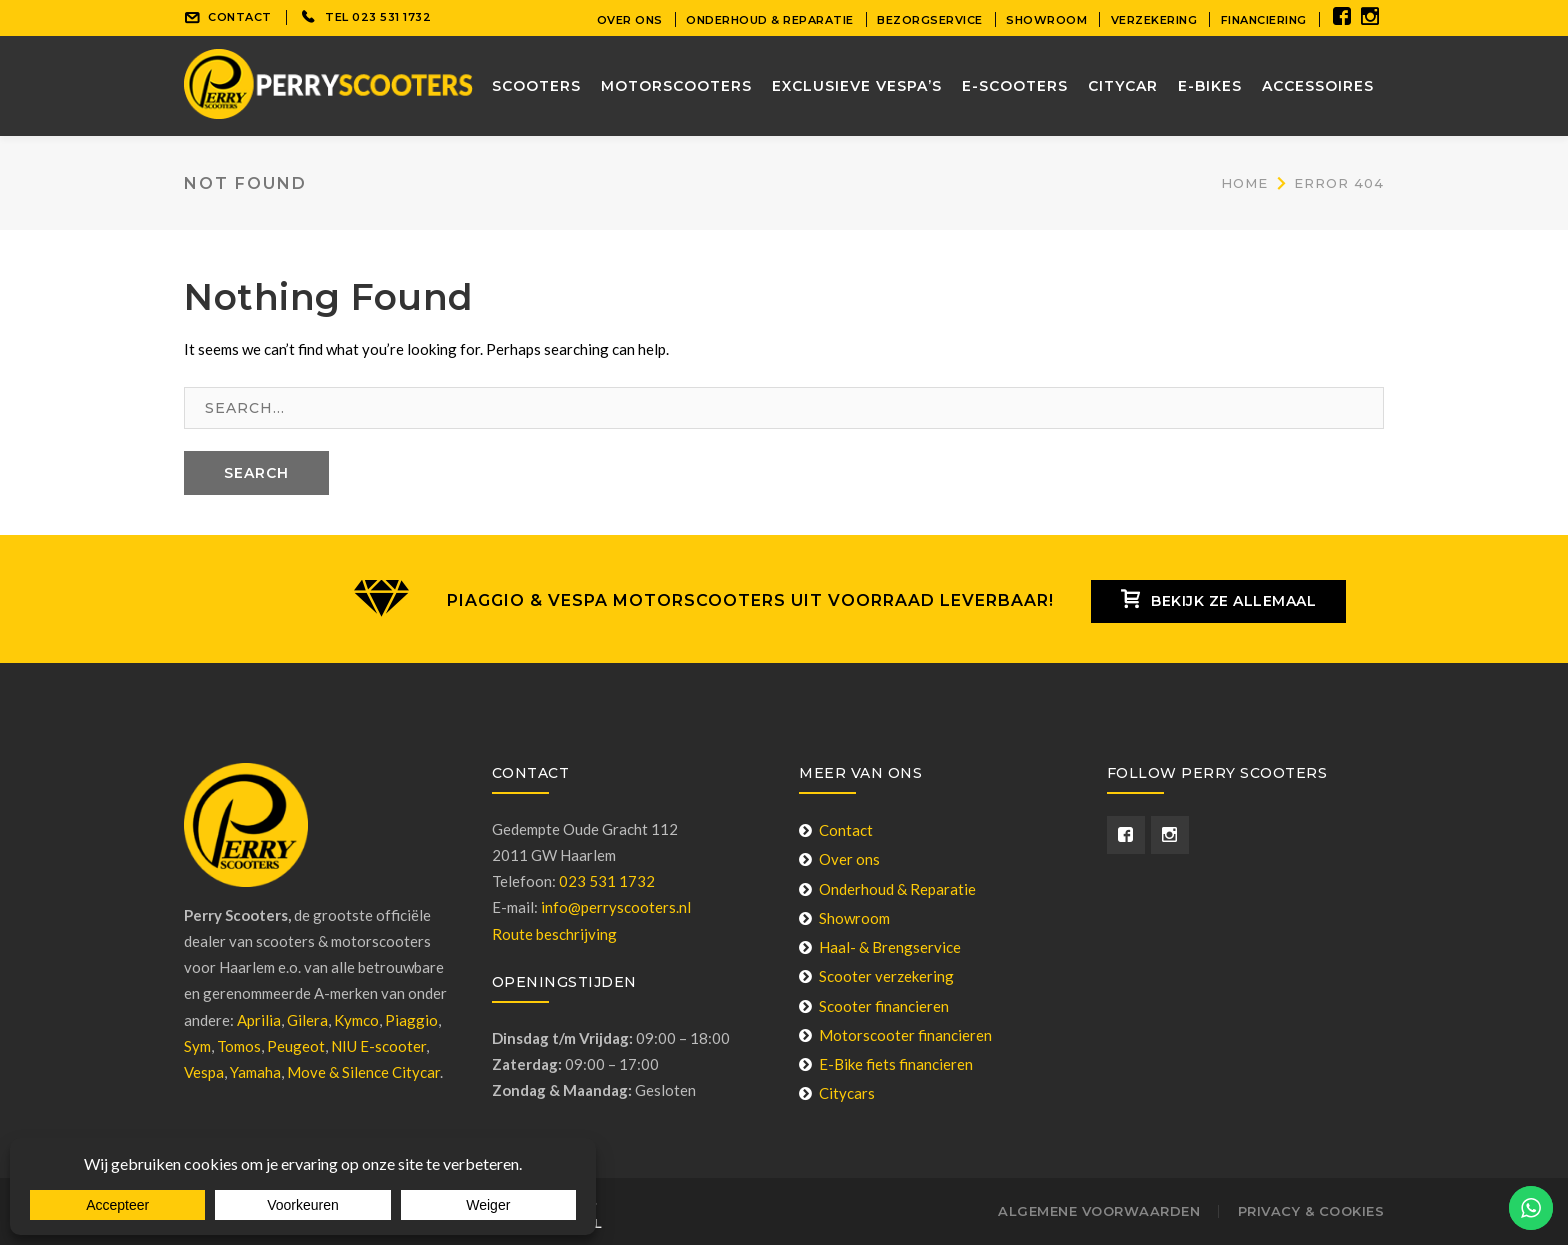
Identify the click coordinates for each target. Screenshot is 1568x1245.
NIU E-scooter (378, 1046)
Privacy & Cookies (1311, 1211)
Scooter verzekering (876, 976)
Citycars (837, 1093)
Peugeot (296, 1046)
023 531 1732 (391, 17)
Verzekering (1154, 20)
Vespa (204, 1072)
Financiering (1264, 20)
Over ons (630, 20)
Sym (197, 1046)
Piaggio (411, 1020)
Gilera (307, 1020)
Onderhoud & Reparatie (770, 20)
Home (1244, 183)
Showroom (1046, 20)
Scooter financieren (874, 1006)
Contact (836, 830)
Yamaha (255, 1072)
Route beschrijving (554, 934)
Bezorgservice (930, 20)
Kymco (356, 1020)
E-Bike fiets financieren (886, 1064)
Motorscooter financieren (895, 1035)
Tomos (239, 1046)
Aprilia (259, 1020)
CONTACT (240, 17)
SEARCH (256, 473)
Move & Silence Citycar (363, 1072)
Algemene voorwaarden (1099, 1211)
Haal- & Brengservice (880, 947)
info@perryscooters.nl (616, 907)
